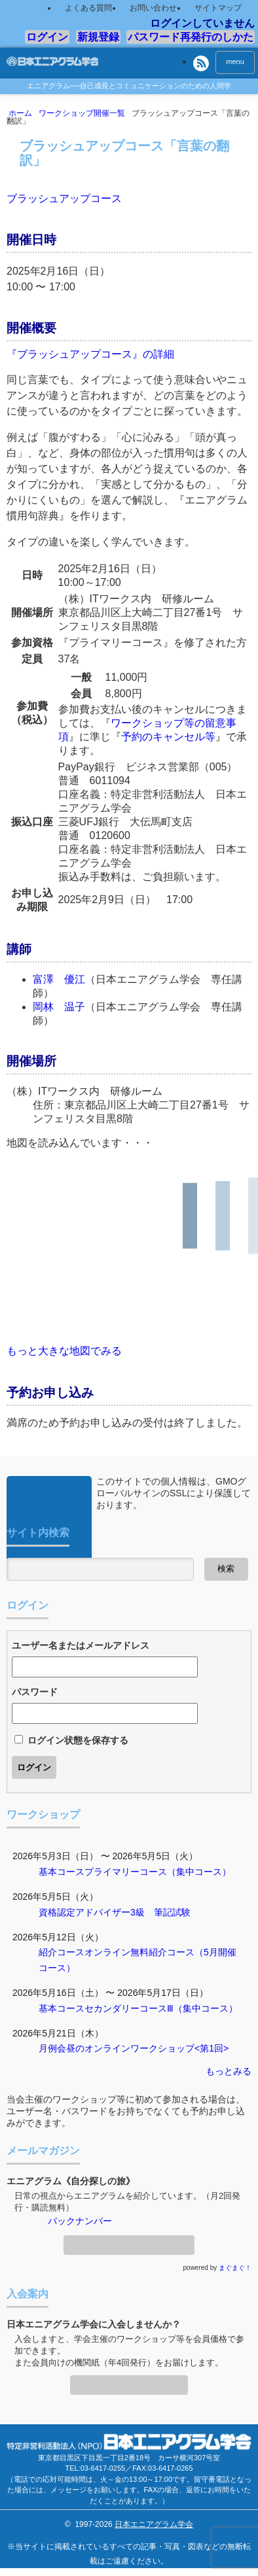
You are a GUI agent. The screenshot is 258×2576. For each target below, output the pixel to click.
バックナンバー (80, 2221)
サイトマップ (218, 7)
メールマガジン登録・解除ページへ (129, 2241)
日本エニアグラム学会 (154, 2524)
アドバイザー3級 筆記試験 (133, 1912)
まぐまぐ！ (235, 2267)
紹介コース (61, 1952)
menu (235, 61)
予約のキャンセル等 (168, 736)
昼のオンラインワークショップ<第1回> (147, 2048)
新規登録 (98, 37)
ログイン (47, 37)
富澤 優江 (59, 979)
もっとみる (228, 2071)
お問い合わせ (153, 7)
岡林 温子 (59, 1006)
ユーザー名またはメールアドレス (80, 1645)
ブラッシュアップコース (64, 198)
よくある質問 (88, 7)
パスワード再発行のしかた (190, 37)
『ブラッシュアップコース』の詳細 (90, 354)
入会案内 (129, 2381)
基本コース (61, 1871)
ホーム (23, 113)
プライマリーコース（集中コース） (157, 1871)
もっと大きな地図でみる (64, 1350)
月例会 (52, 2048)
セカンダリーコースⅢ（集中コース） (161, 2008)
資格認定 (57, 1912)
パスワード (35, 1692)
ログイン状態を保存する (78, 1740)
